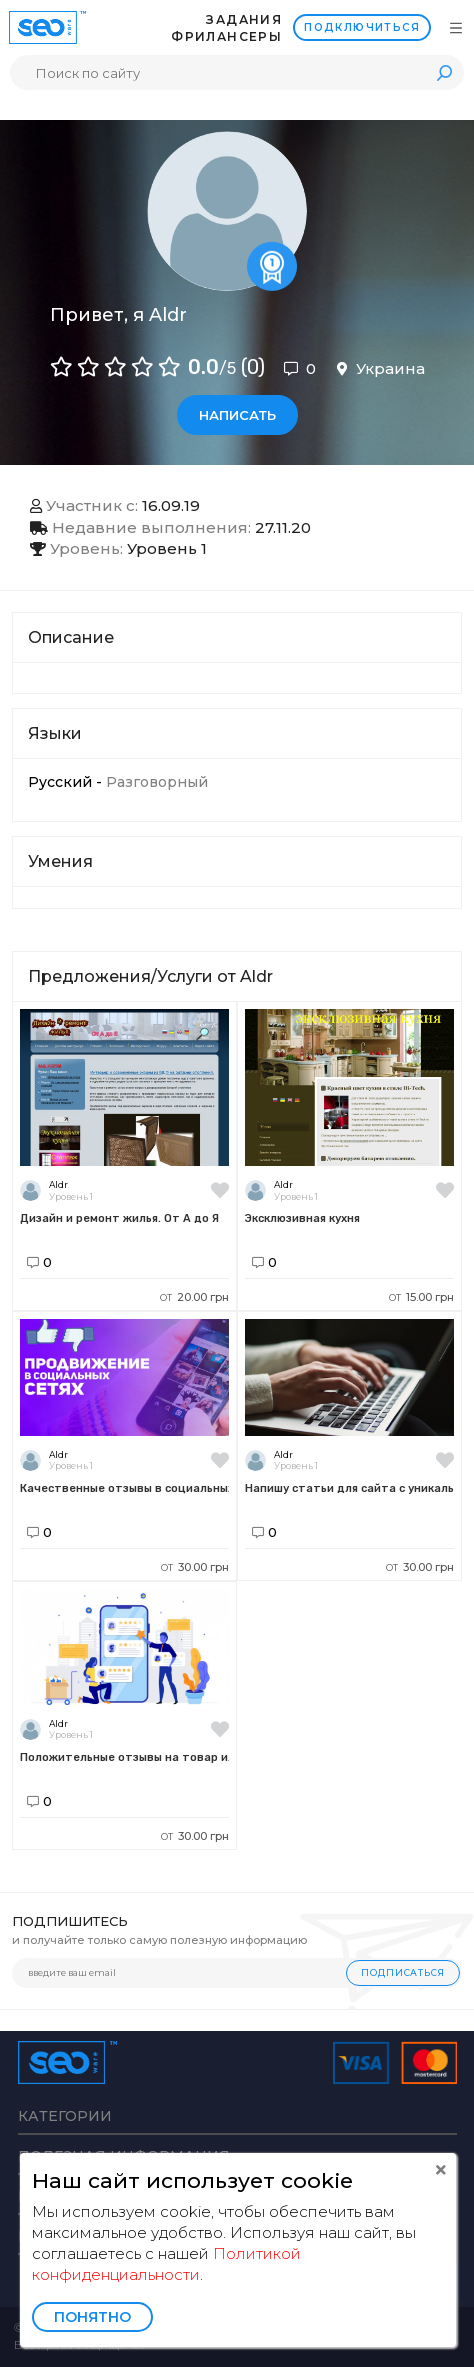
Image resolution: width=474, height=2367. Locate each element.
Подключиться (362, 27)
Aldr (58, 1184)
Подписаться (403, 1972)
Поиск (444, 72)
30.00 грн (195, 1567)
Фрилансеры (226, 36)
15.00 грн (421, 1297)
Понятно (92, 2317)
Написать (237, 415)
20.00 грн (194, 1297)
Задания (244, 19)
